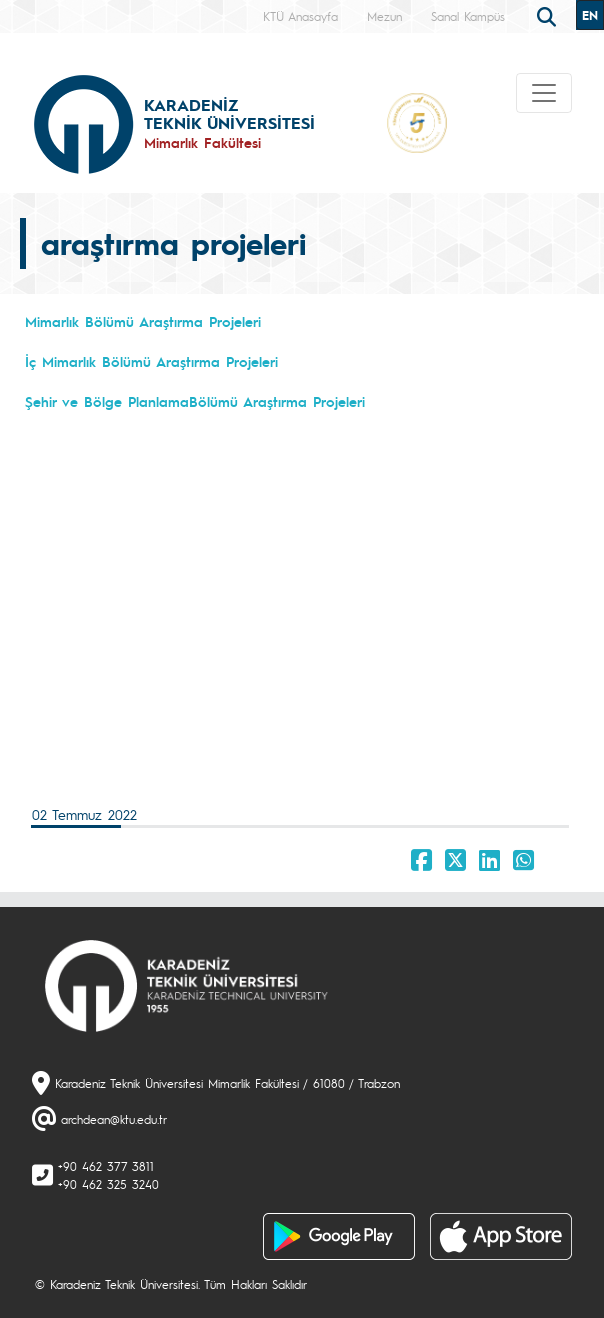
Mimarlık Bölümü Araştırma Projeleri (143, 321)
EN (590, 15)
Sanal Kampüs (468, 16)
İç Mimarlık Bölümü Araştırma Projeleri (151, 361)
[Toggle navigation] (544, 93)
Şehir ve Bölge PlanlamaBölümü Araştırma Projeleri (195, 401)
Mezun (384, 16)
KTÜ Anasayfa (300, 16)
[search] (549, 15)
